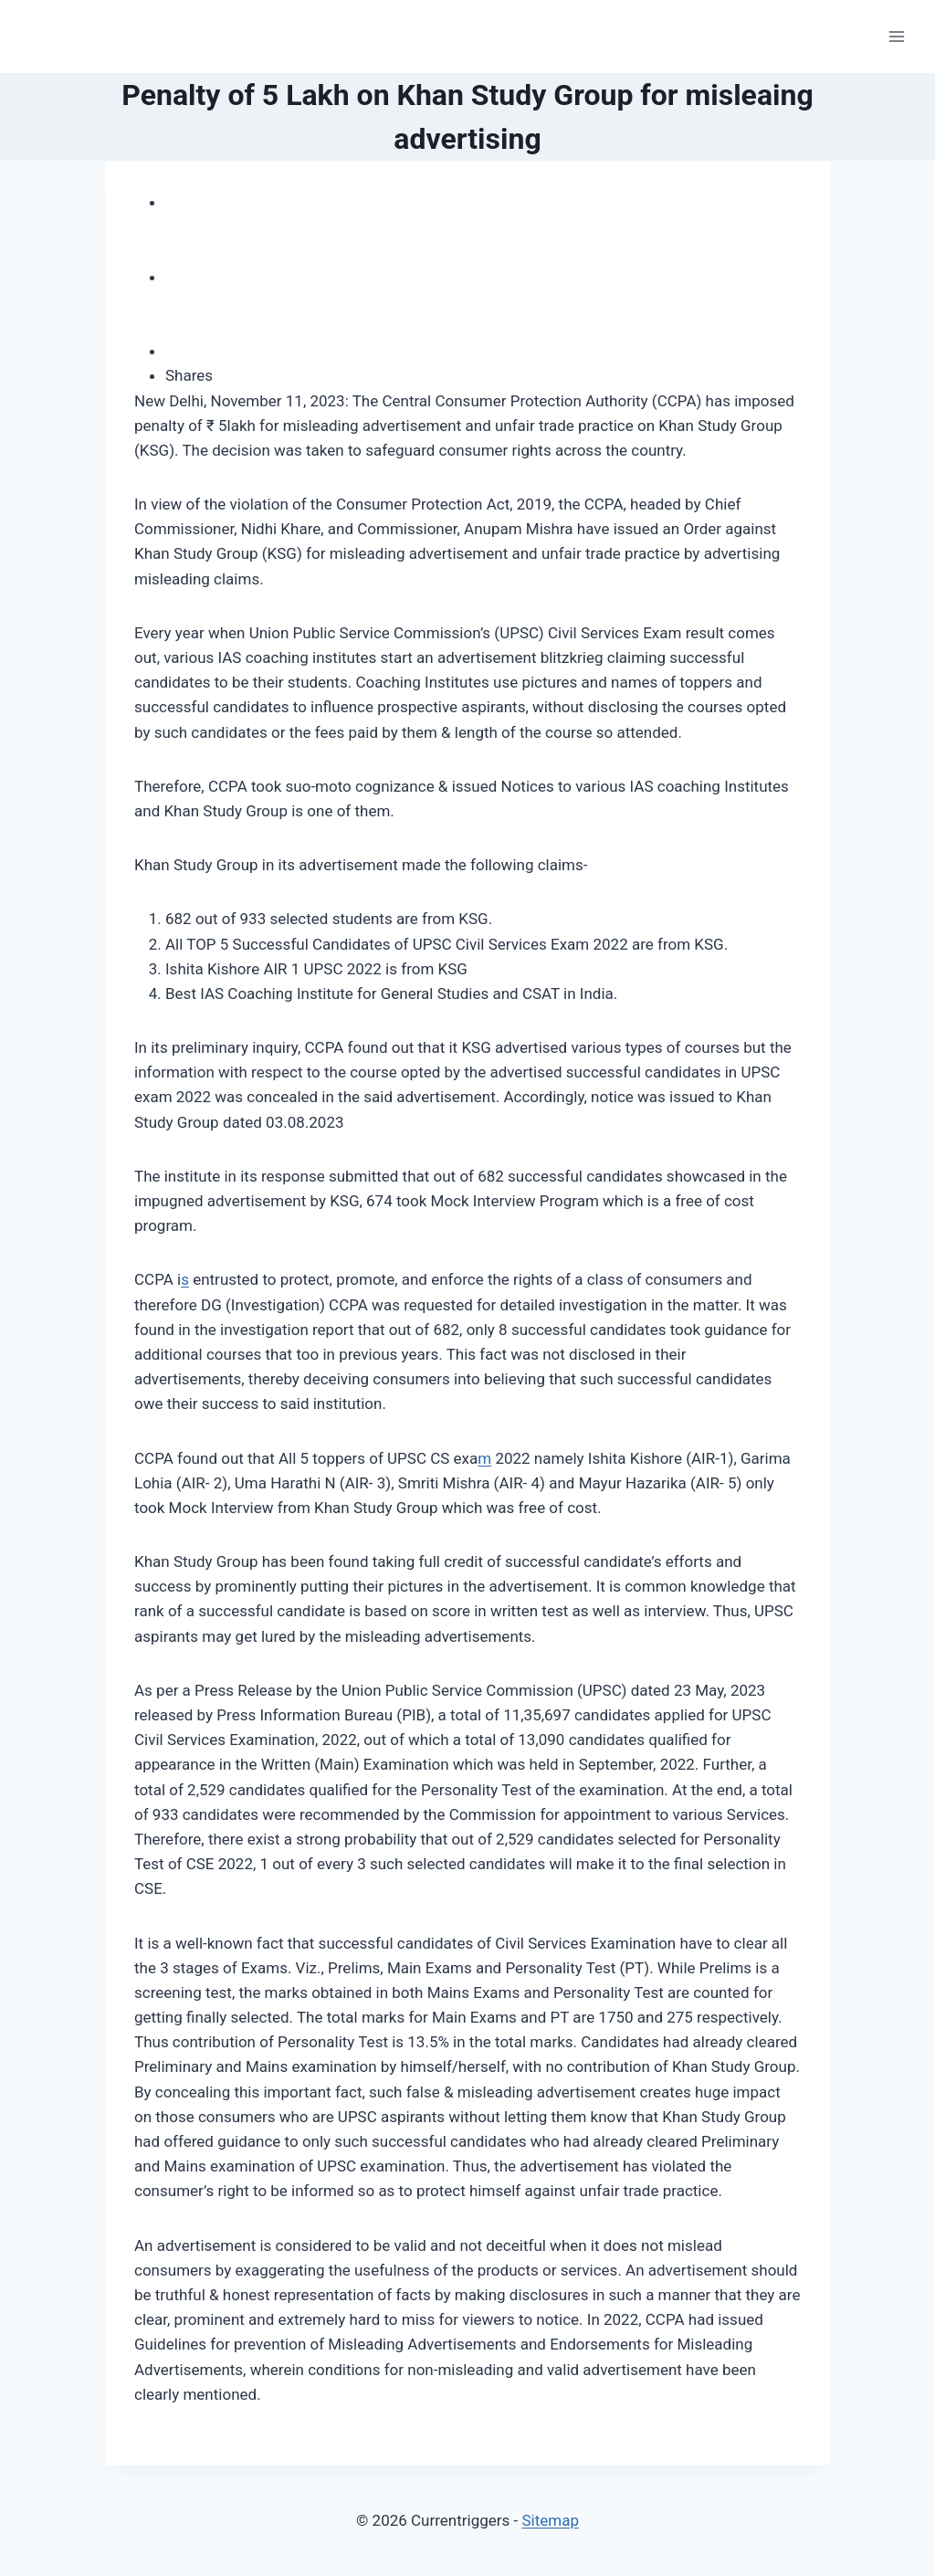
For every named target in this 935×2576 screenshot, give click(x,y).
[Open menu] (896, 36)
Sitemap (550, 2520)
